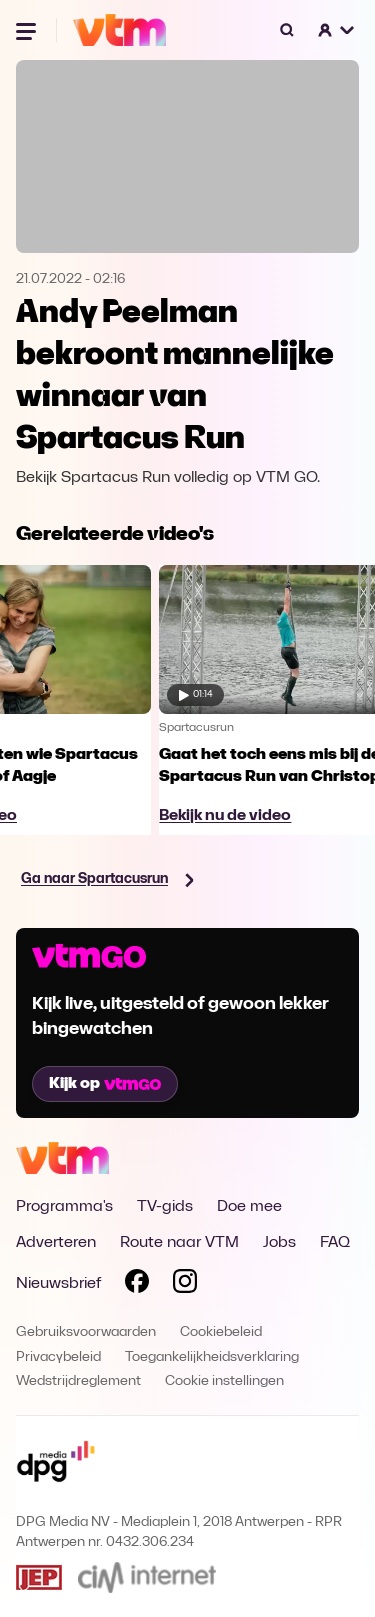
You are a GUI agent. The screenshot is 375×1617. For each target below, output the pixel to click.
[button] (337, 30)
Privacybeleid (58, 1357)
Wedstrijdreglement (78, 1381)
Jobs (279, 1243)
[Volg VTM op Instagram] (185, 1285)
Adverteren (56, 1243)
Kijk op (105, 1084)
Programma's (64, 1207)
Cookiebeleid (221, 1332)
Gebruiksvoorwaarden (86, 1332)
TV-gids (165, 1207)
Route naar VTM (179, 1243)
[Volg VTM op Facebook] (137, 1285)
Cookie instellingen (224, 1381)
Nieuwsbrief (58, 1284)
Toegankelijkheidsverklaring (212, 1357)
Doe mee (249, 1207)
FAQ (335, 1243)
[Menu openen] (28, 30)
